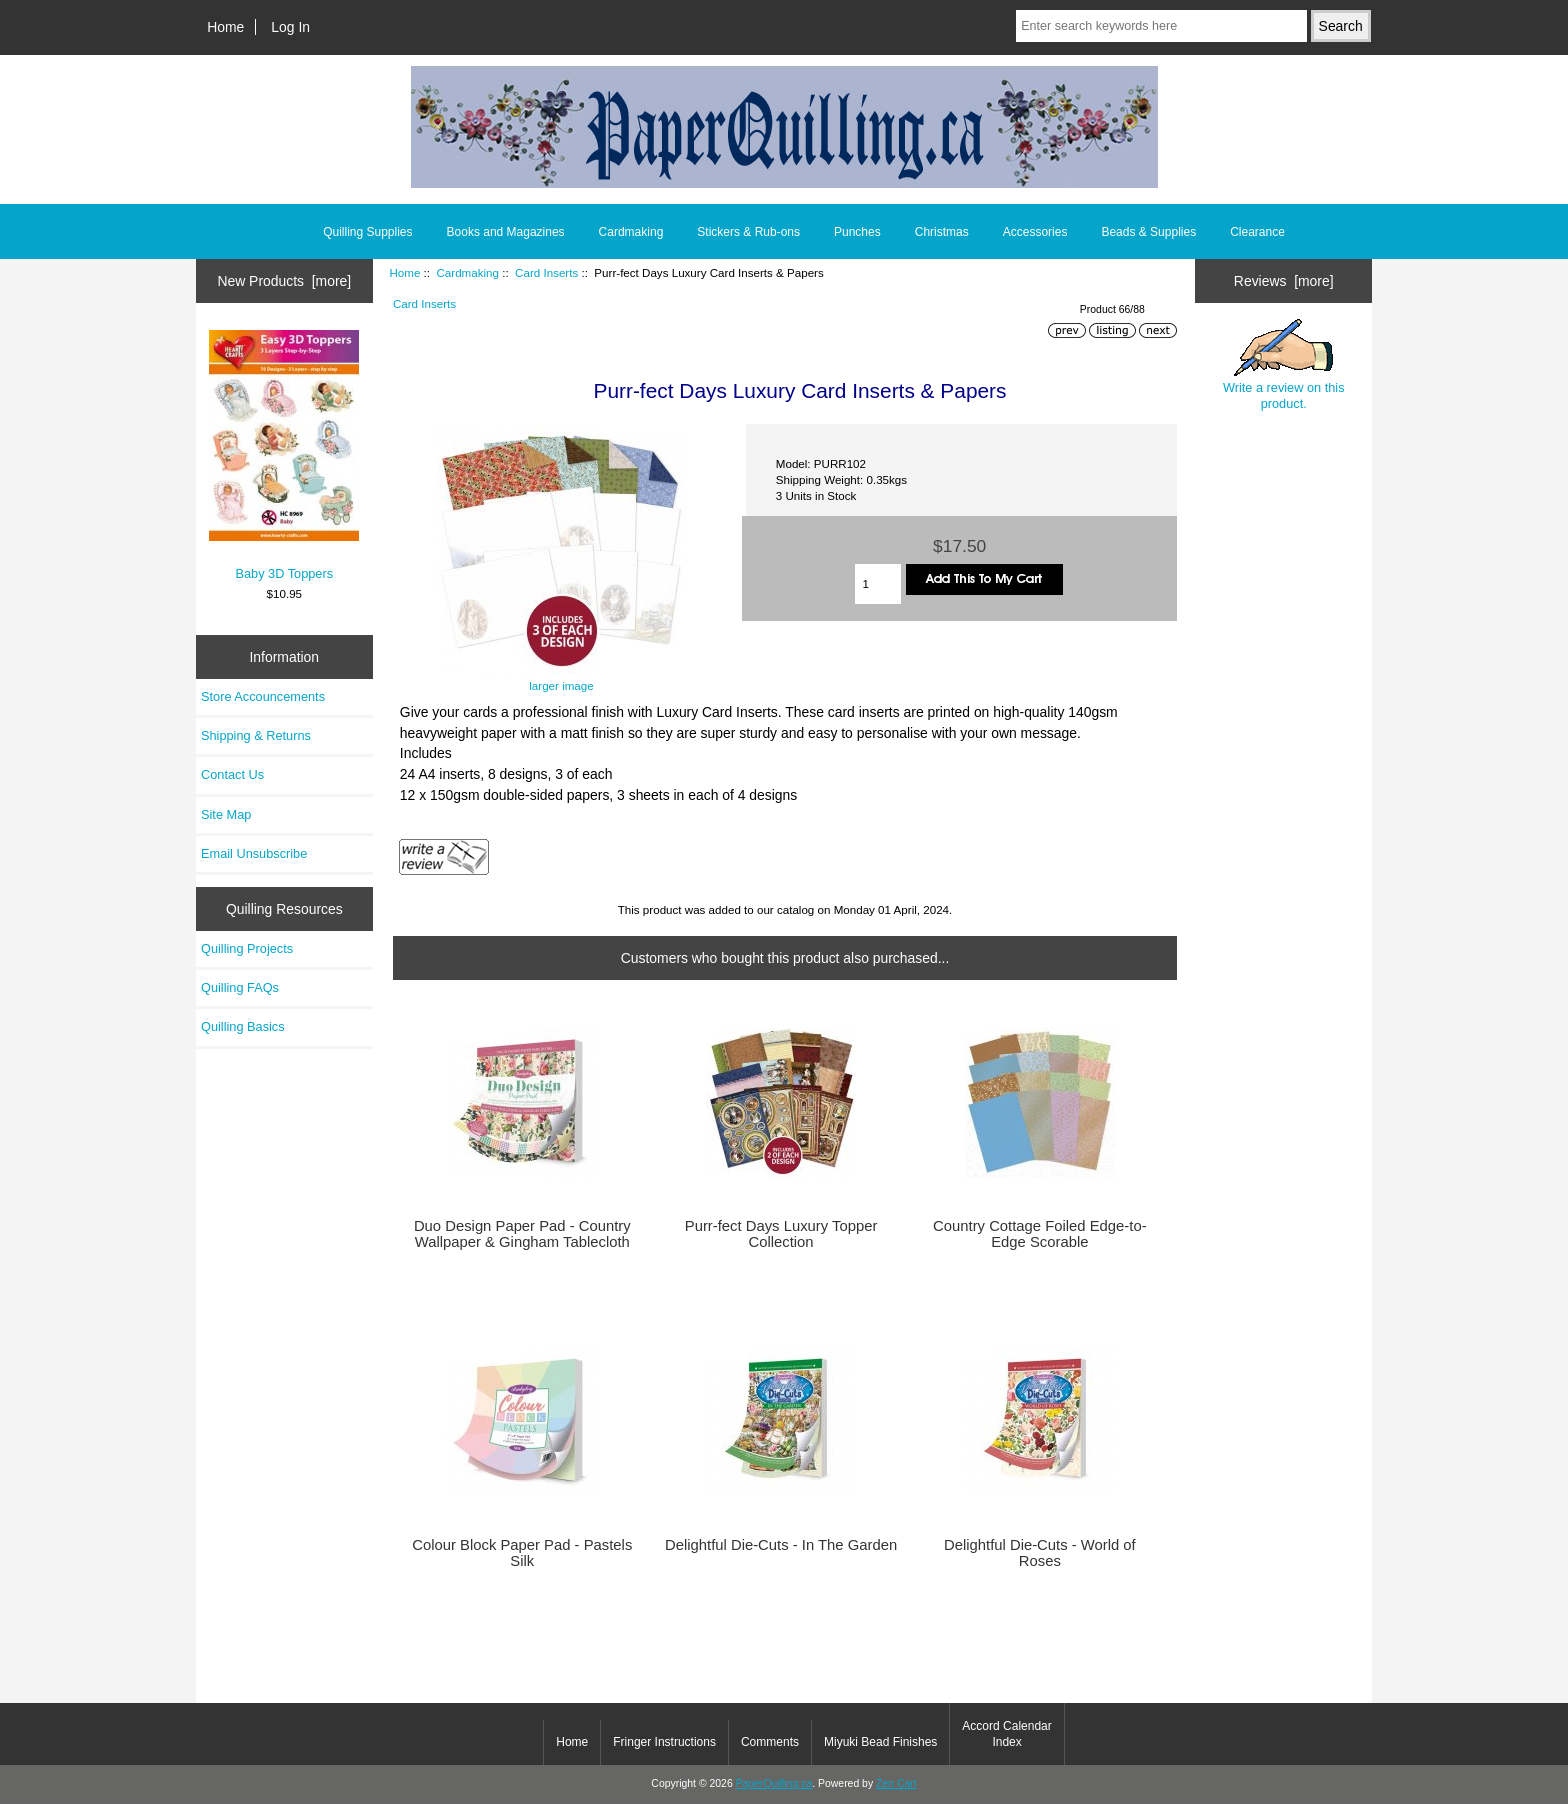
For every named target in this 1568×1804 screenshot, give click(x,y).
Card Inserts (546, 272)
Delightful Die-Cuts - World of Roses (1040, 1553)
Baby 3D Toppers (284, 455)
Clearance (1257, 232)
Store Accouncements (263, 696)
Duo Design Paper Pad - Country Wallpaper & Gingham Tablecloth (522, 1234)
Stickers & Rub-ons (748, 232)
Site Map (226, 814)
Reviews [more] (1284, 281)
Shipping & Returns (256, 735)
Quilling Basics (243, 1026)
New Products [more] (284, 281)
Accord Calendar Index (1006, 1734)
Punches (857, 232)
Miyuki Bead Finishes (880, 1742)
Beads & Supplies (1148, 232)
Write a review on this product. (1284, 365)
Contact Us (232, 774)
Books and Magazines (506, 232)
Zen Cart (896, 1783)
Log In (290, 27)
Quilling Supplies (367, 232)
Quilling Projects (247, 948)
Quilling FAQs (240, 987)
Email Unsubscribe (254, 853)
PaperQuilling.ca (774, 1783)
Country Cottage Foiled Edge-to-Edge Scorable (1039, 1234)
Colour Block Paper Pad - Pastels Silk (522, 1553)
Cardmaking (467, 272)
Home (225, 27)
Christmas (942, 232)
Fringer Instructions (664, 1742)
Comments (770, 1742)
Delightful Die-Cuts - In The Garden (781, 1545)
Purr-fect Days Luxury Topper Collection (781, 1234)
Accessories (1035, 232)
